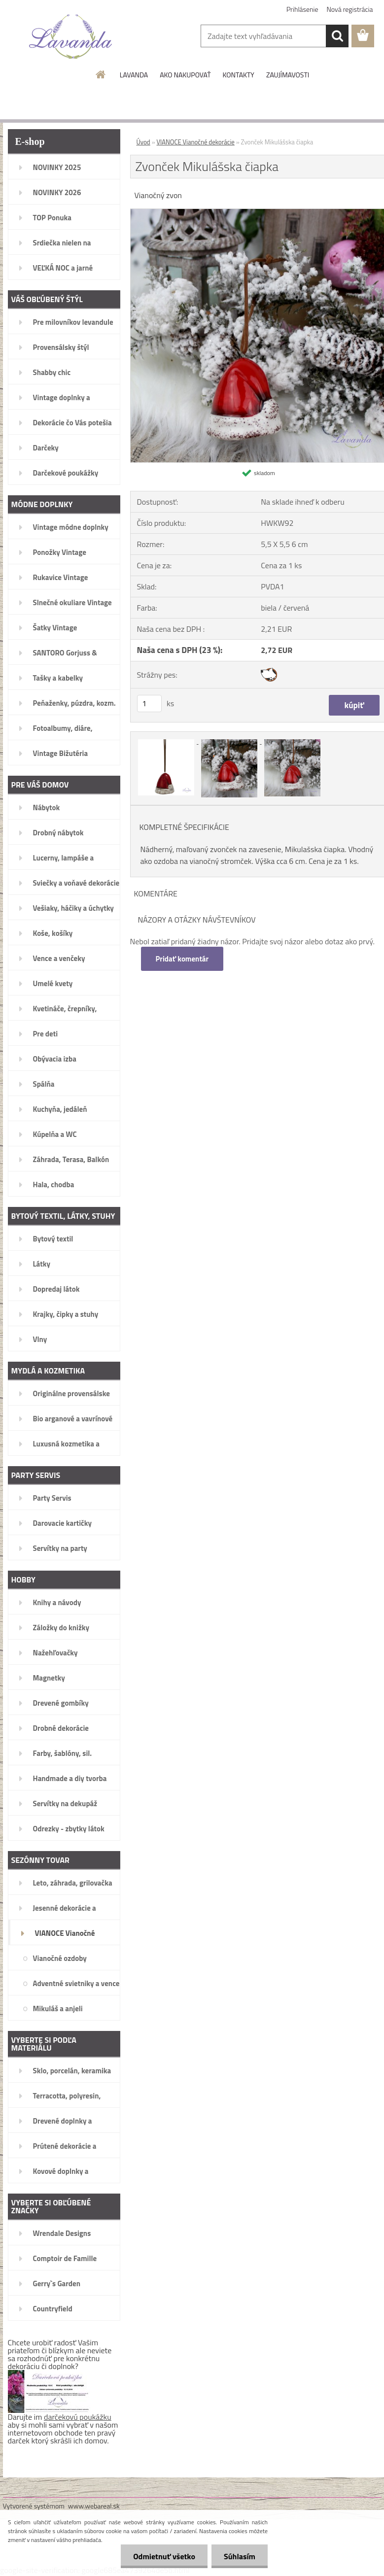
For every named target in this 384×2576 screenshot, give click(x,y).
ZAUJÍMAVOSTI (287, 74)
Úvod (143, 142)
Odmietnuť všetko (164, 2556)
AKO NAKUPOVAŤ (185, 74)
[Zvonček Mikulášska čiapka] (167, 741)
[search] (337, 36)
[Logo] (71, 36)
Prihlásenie (302, 9)
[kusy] (149, 703)
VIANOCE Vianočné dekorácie (196, 142)
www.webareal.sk (94, 2506)
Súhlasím (239, 2556)
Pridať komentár (182, 958)
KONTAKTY (238, 74)
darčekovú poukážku (77, 2417)
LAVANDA (134, 74)
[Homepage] (101, 74)
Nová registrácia (350, 9)
